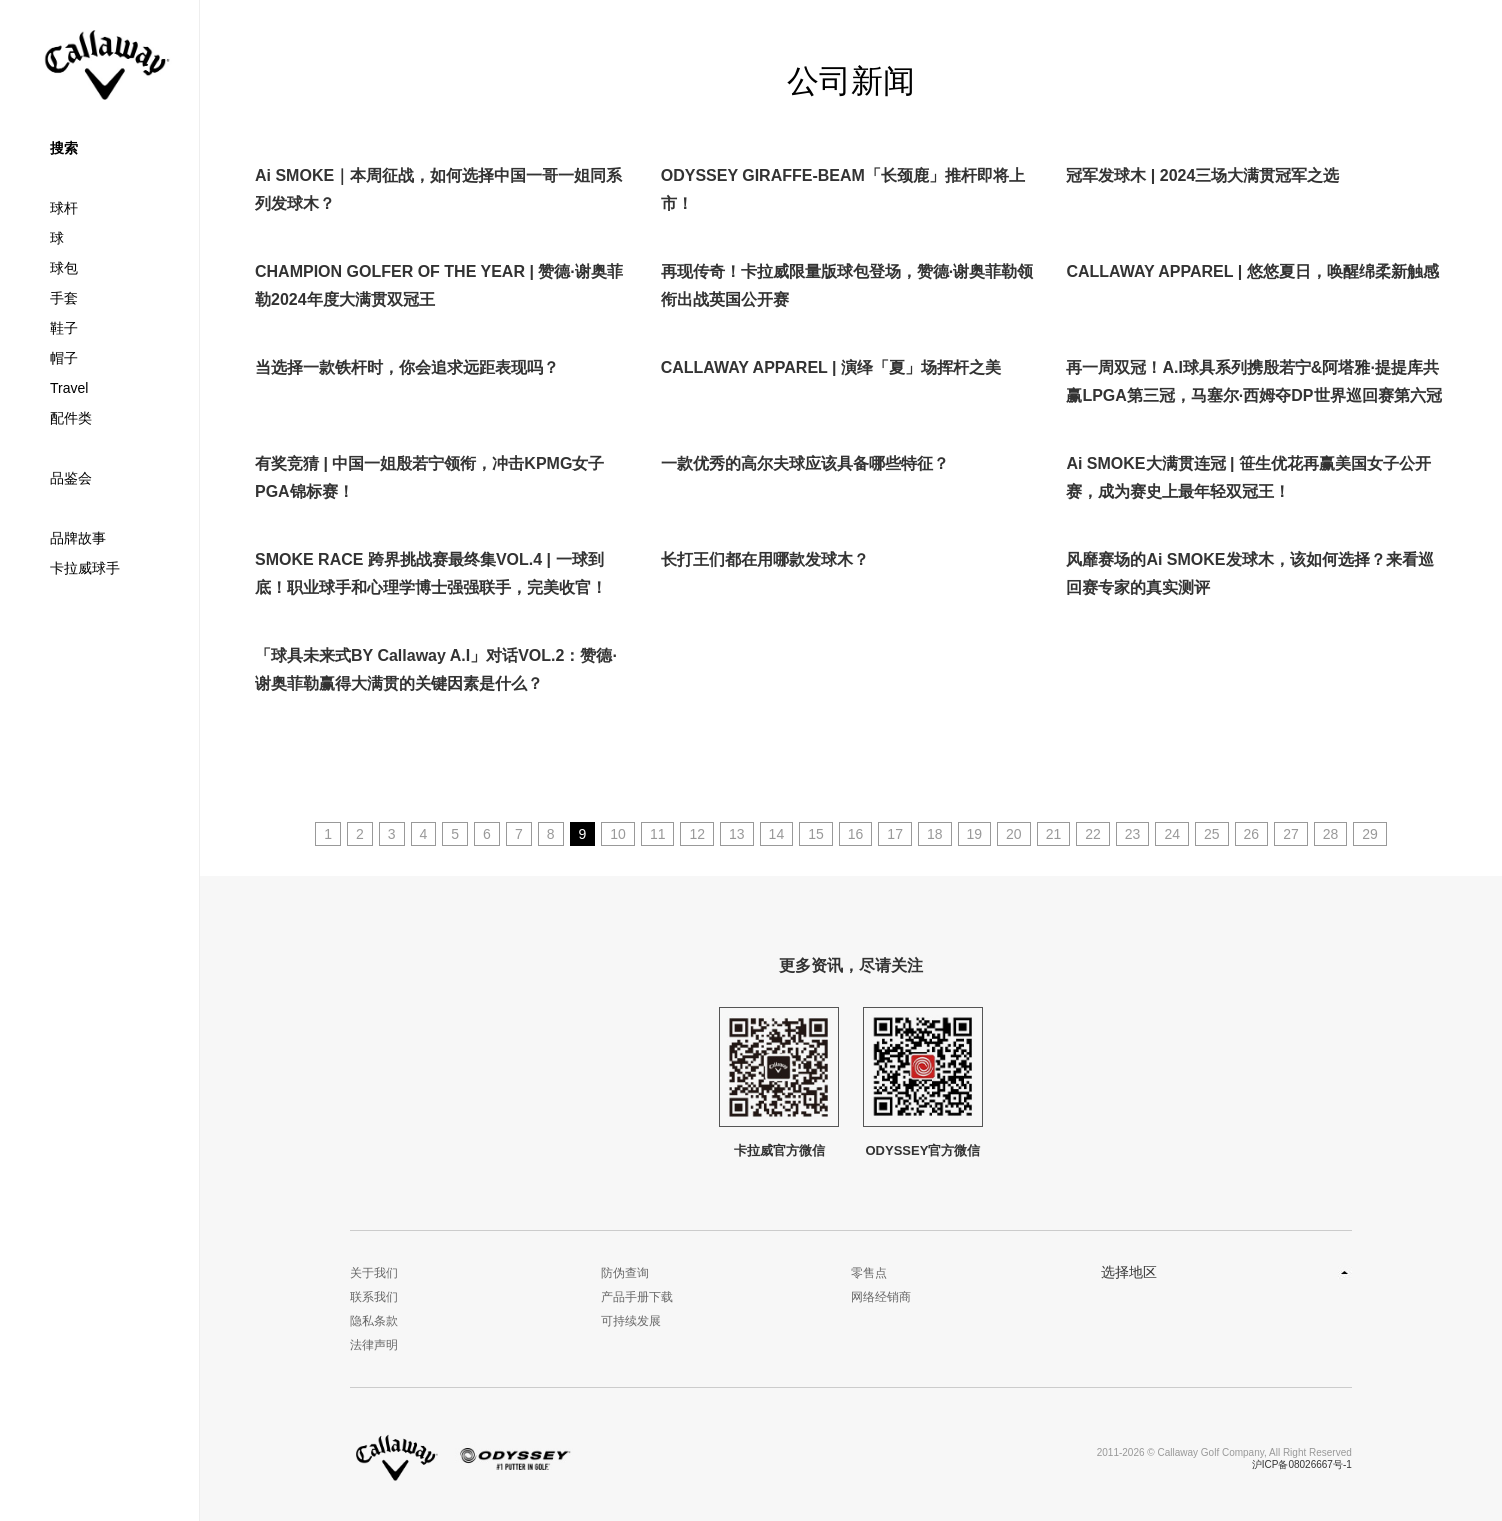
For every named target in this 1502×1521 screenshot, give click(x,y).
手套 (64, 298)
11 (658, 834)
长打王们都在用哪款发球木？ (765, 559)
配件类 (71, 418)
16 (856, 834)
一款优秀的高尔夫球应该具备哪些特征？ (805, 463)
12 (697, 834)
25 (1212, 834)
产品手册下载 (637, 1297)
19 (975, 834)
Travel (69, 388)
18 (935, 834)
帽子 (64, 358)
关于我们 (374, 1273)
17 (895, 834)
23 (1133, 834)
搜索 (64, 148)
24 (1172, 834)
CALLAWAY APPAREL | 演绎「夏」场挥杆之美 (831, 367)
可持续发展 (631, 1321)
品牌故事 (78, 538)
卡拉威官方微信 (779, 1082)
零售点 (869, 1273)
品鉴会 (71, 478)
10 (618, 834)
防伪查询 (625, 1273)
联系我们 (374, 1297)
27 (1291, 834)
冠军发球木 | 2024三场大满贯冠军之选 (1202, 175)
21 (1054, 834)
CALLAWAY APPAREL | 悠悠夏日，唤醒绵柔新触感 (1252, 271)
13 (737, 834)
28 (1331, 834)
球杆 (64, 208)
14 (777, 834)
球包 (64, 268)
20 (1014, 834)
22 (1093, 834)
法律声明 (374, 1345)
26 (1252, 834)
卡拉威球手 (85, 568)
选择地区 (1129, 1272)
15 (816, 834)
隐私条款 (374, 1321)
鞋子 (64, 328)
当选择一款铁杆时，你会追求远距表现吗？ (407, 367)
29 (1370, 834)
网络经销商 (881, 1297)
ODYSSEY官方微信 (923, 1082)
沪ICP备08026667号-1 (1302, 1464)
